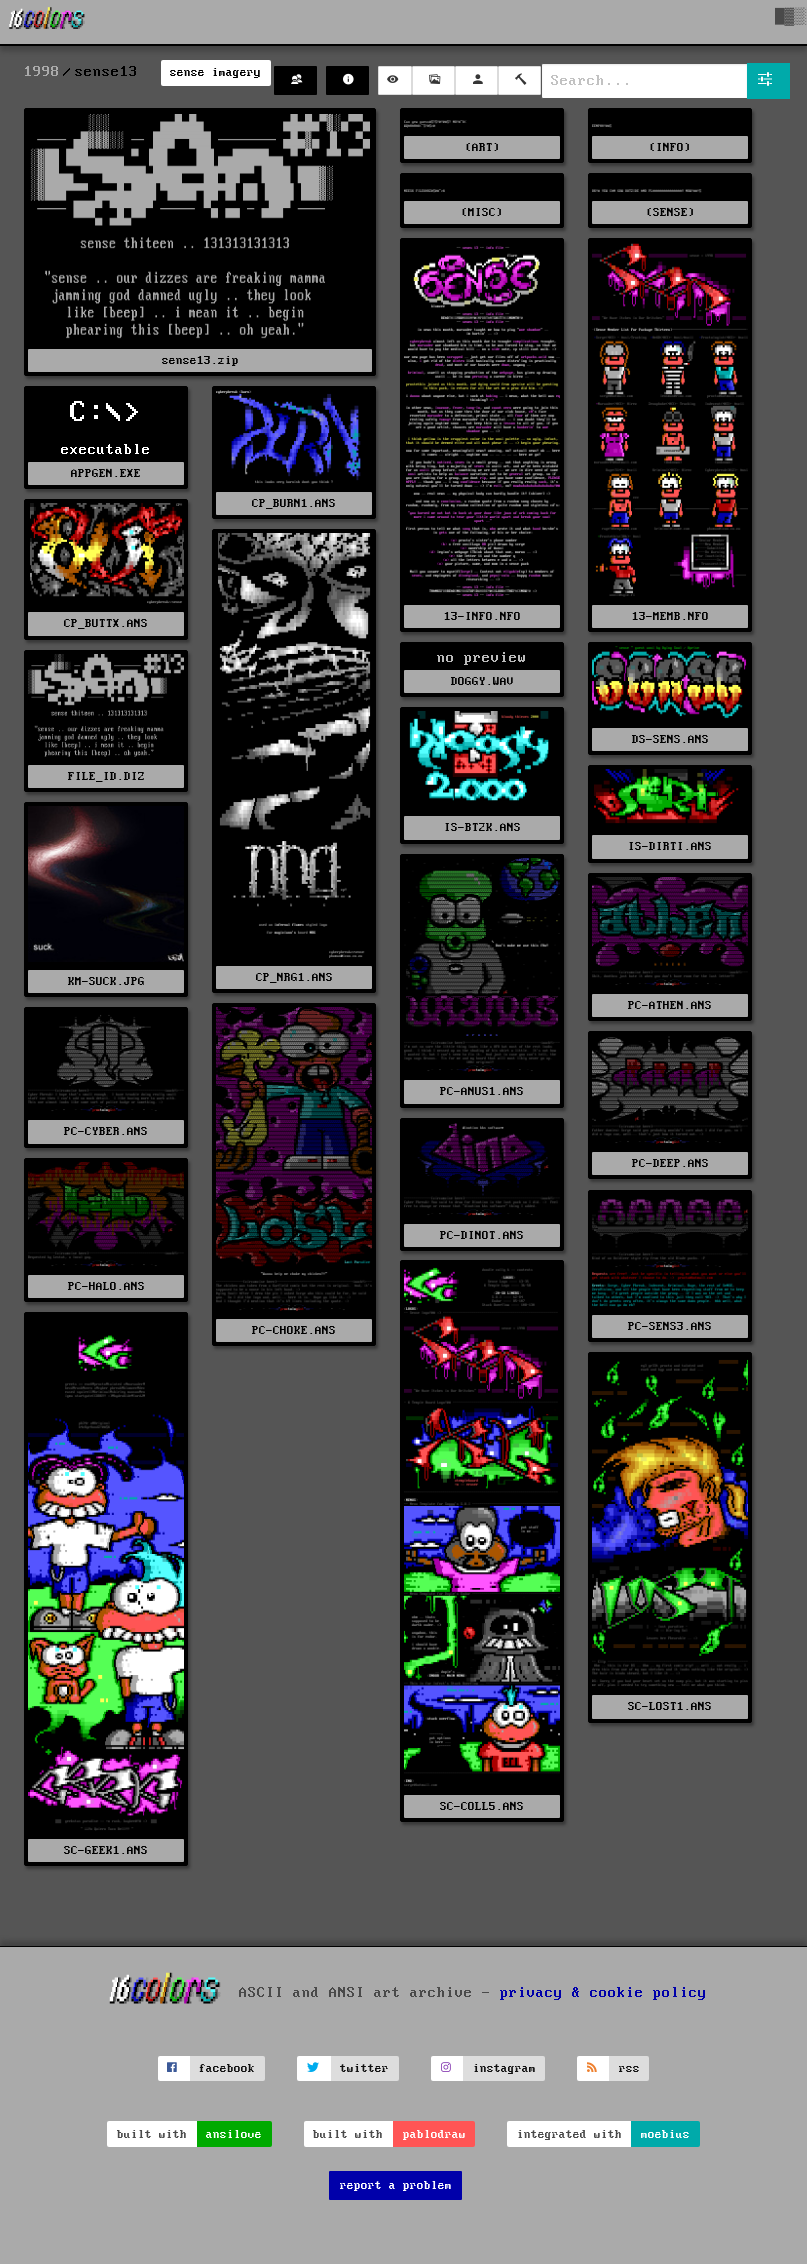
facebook (227, 2068)
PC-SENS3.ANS (670, 1326)
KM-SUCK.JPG (106, 981)
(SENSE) (670, 212)
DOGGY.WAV (482, 681)
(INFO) (670, 147)
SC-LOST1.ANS (670, 1706)
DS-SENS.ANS (670, 739)
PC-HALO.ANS (106, 1286)
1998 (42, 72)
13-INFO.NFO (482, 616)
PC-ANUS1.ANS (482, 1091)
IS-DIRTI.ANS (670, 846)
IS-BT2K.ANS (482, 827)
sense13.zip (200, 360)
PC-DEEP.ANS (670, 1163)
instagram (504, 2068)
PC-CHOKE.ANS (294, 1330)
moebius (665, 2134)
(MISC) (482, 212)
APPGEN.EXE (106, 473)
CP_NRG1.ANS (294, 977)
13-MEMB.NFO (670, 616)
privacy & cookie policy (603, 1992)
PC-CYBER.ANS (106, 1131)
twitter (364, 2068)
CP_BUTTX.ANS (106, 623)
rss (629, 2068)
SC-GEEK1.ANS (106, 1850)
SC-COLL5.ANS (482, 1806)
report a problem (396, 2185)
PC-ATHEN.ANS (670, 1005)
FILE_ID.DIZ (106, 776)
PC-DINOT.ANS (482, 1235)
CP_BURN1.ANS (294, 503)
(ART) (482, 147)
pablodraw (434, 2134)
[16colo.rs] (47, 22)
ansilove (234, 2134)
